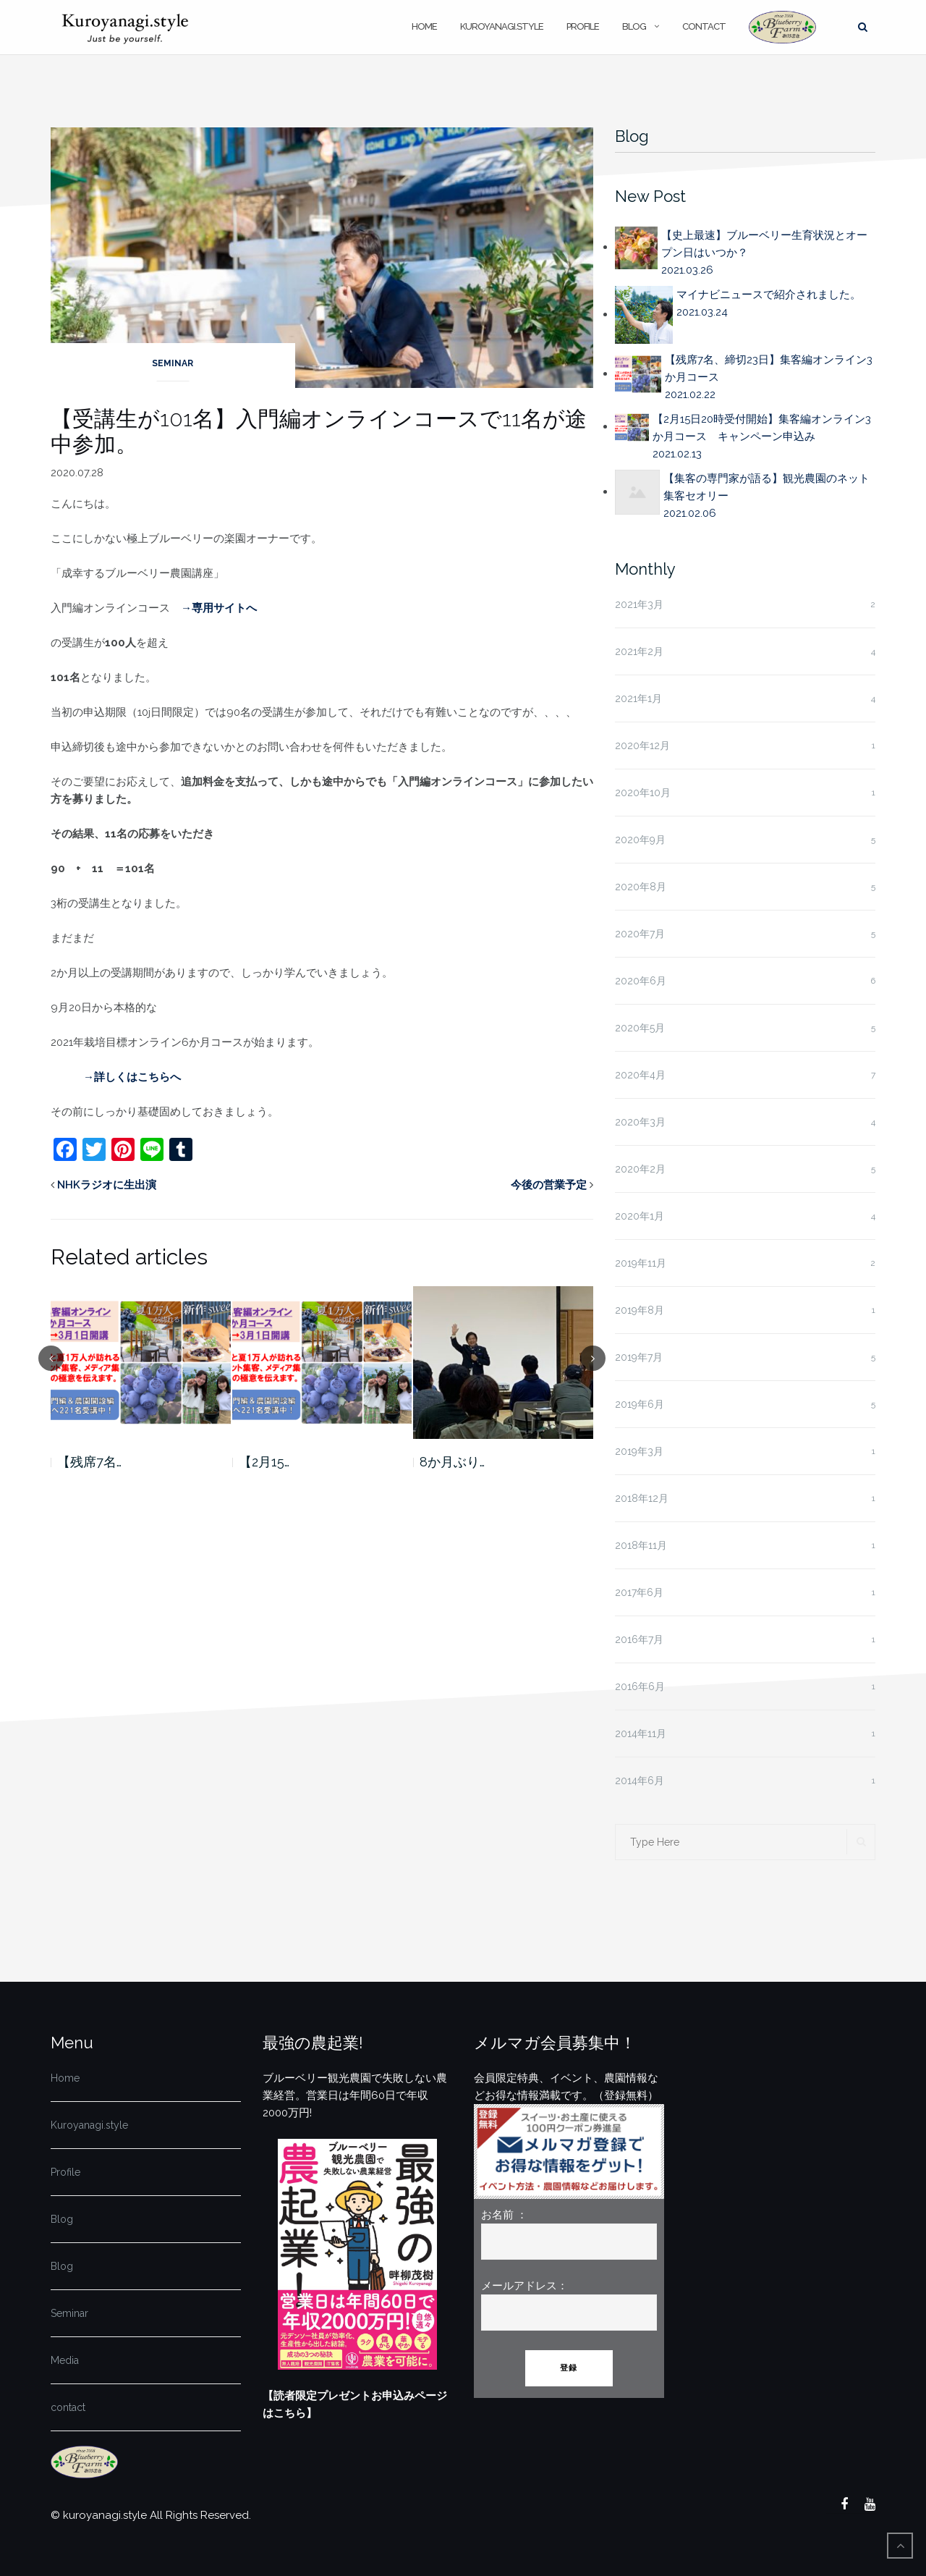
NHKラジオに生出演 (106, 1184)
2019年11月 (640, 1263)
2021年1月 (638, 698)
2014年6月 (639, 1780)
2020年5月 (640, 1028)
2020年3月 (640, 1122)
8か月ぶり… (452, 1461)
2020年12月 (642, 745)
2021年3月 (639, 604)
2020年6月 (640, 981)
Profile (582, 26)
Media (65, 2360)
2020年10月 (643, 792)
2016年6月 (640, 1686)
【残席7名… (89, 1461)
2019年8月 (639, 1310)
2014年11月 (640, 1733)
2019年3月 (639, 1451)
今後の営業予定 (549, 1184)
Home (424, 26)
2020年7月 (640, 933)
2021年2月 (639, 651)
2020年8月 (640, 886)
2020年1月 (639, 1216)
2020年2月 (640, 1169)
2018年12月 (641, 1498)
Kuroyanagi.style (501, 26)
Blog (634, 26)
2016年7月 (639, 1639)
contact (704, 26)
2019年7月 (639, 1357)
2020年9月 (640, 839)
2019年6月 (639, 1404)
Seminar (172, 363)
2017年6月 (639, 1592)
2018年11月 (641, 1545)
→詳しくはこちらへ (132, 1077)
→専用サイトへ (219, 608)
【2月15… (264, 1461)
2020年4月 (640, 1075)
